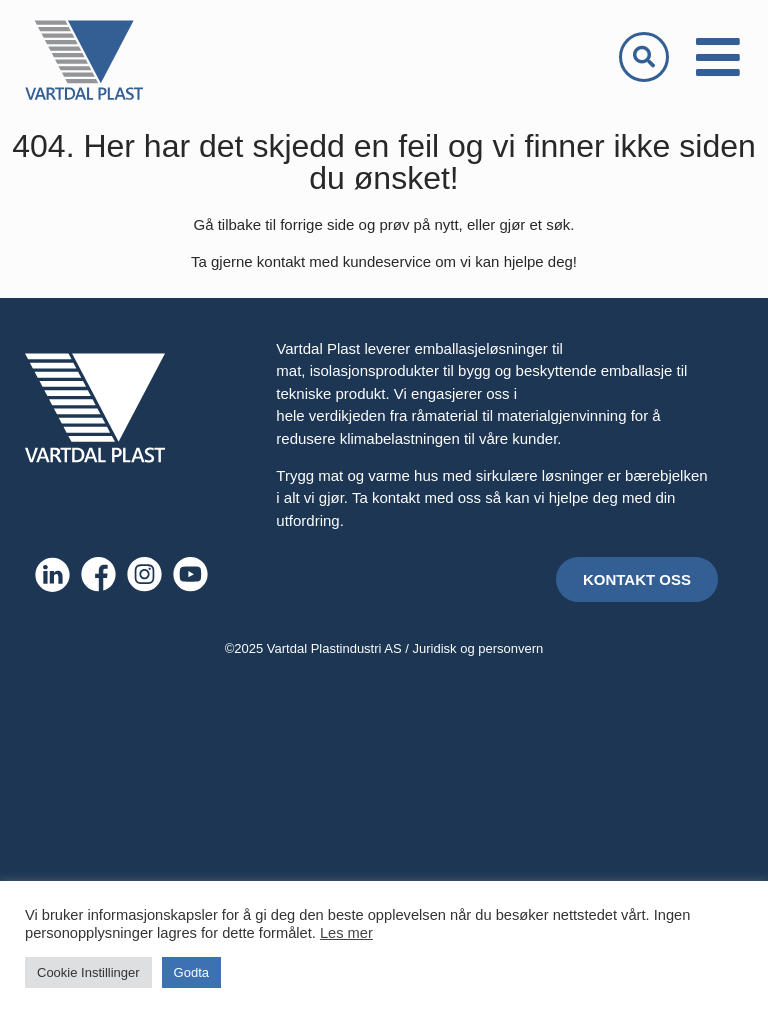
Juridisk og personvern (478, 648)
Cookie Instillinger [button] (88, 972)
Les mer (346, 933)
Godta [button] (191, 972)
